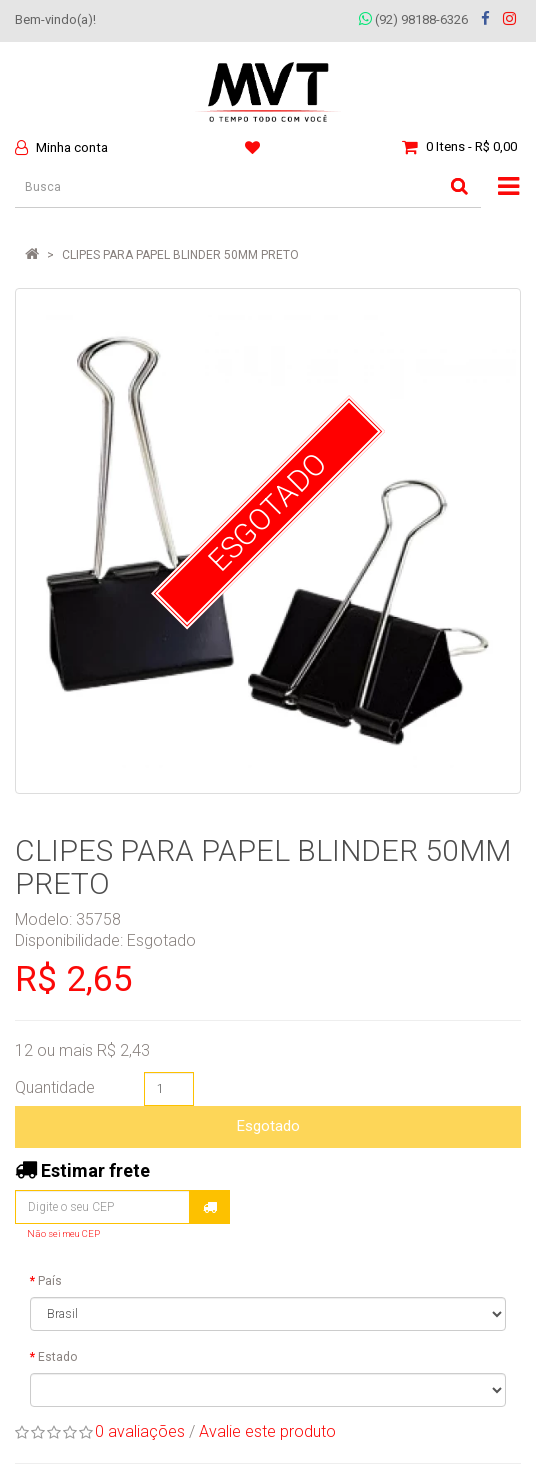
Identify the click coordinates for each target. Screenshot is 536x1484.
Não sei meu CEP (63, 1233)
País (50, 1281)
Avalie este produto (267, 1431)
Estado (57, 1357)
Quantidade (55, 1087)
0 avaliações (140, 1431)
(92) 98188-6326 (413, 19)
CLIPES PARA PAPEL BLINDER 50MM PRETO (180, 255)
